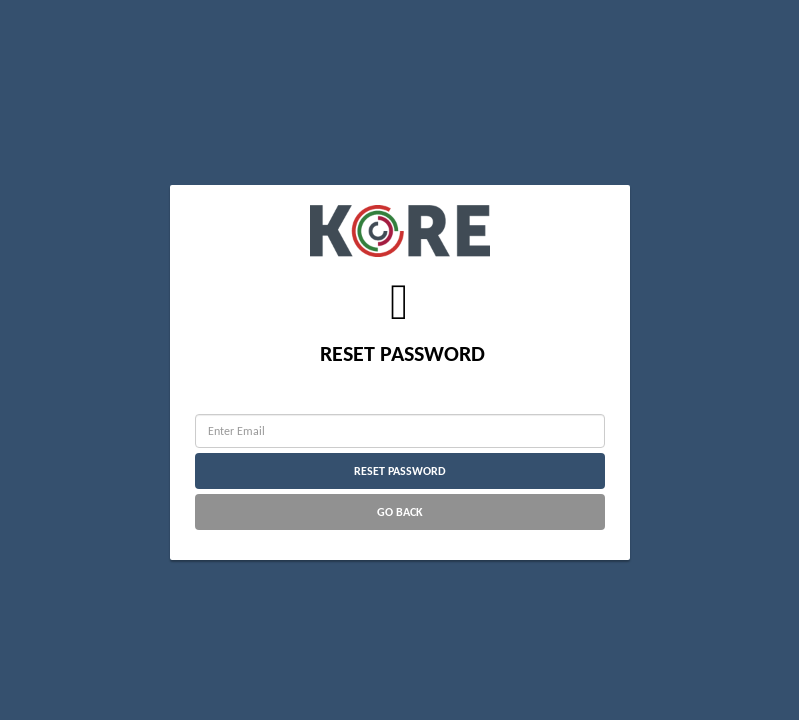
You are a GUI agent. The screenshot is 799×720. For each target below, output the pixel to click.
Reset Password (400, 471)
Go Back (400, 512)
